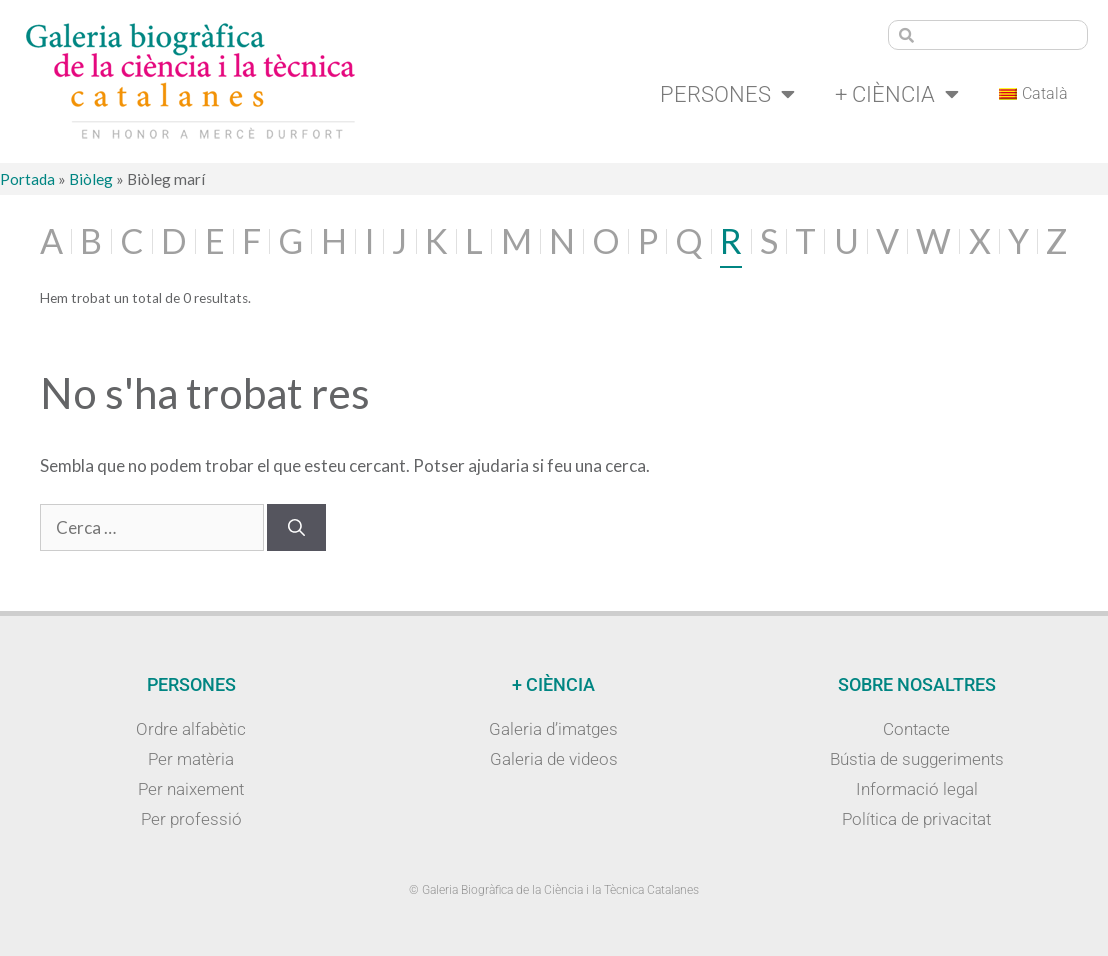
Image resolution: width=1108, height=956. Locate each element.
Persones (727, 94)
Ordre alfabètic (191, 729)
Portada (27, 179)
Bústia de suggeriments (917, 759)
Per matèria (191, 759)
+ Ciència (897, 94)
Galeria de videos (554, 759)
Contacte (916, 729)
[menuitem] (1033, 94)
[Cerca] (296, 528)
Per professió (191, 819)
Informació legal (917, 789)
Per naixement (191, 789)
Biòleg (91, 179)
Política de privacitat (916, 819)
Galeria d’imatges (553, 729)
